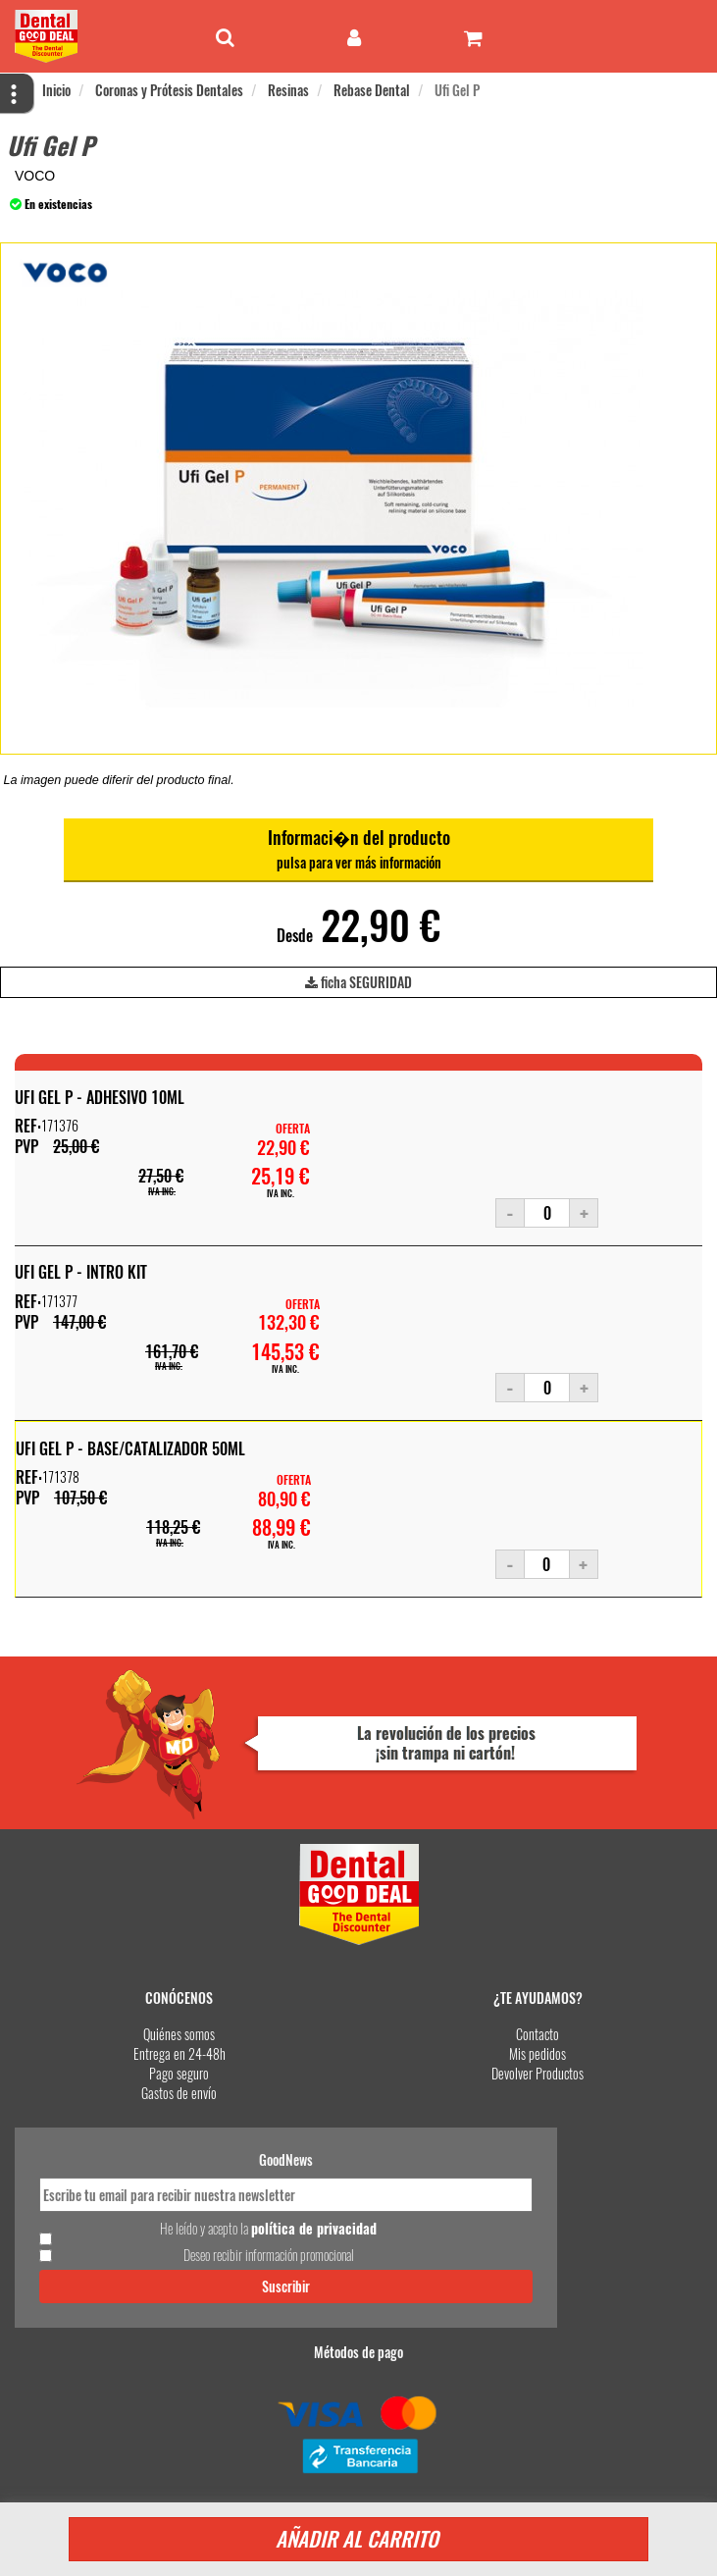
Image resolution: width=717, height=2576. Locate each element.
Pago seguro (179, 2073)
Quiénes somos (179, 2034)
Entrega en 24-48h (179, 2053)
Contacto (537, 2034)
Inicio (56, 89)
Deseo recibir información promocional (268, 2255)
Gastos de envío (179, 2092)
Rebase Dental (371, 89)
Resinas (288, 89)
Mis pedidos (537, 2053)
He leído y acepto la (268, 2228)
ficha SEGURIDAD (358, 984)
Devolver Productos (537, 2073)
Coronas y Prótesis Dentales (169, 89)
